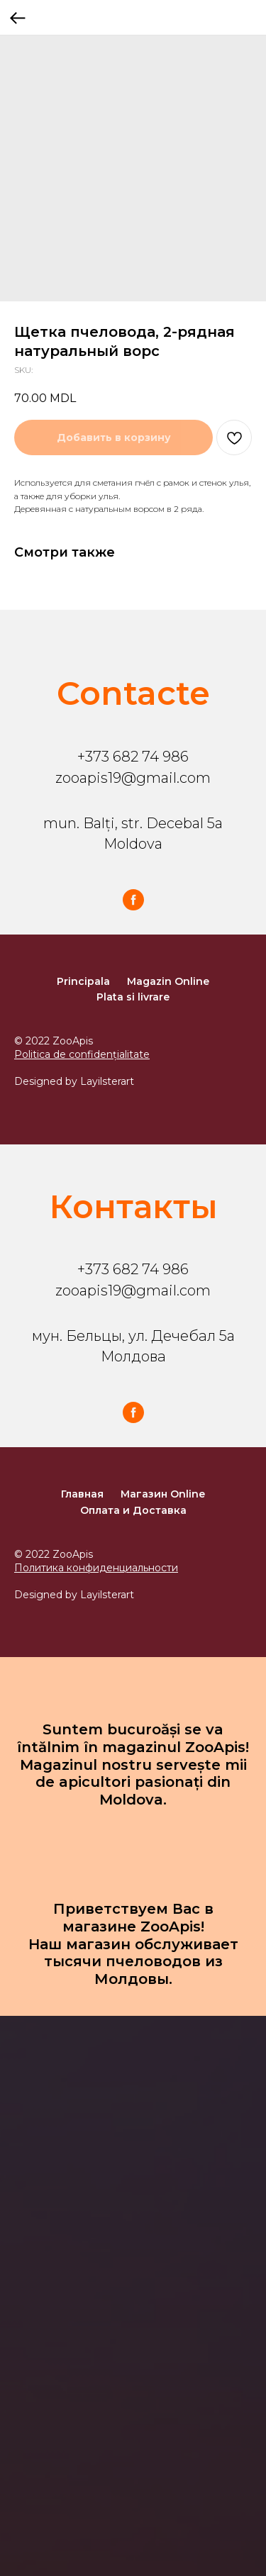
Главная (82, 1494)
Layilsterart (107, 1081)
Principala (83, 981)
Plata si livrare (133, 997)
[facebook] (133, 899)
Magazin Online (168, 981)
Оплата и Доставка (133, 1510)
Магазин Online (163, 1494)
